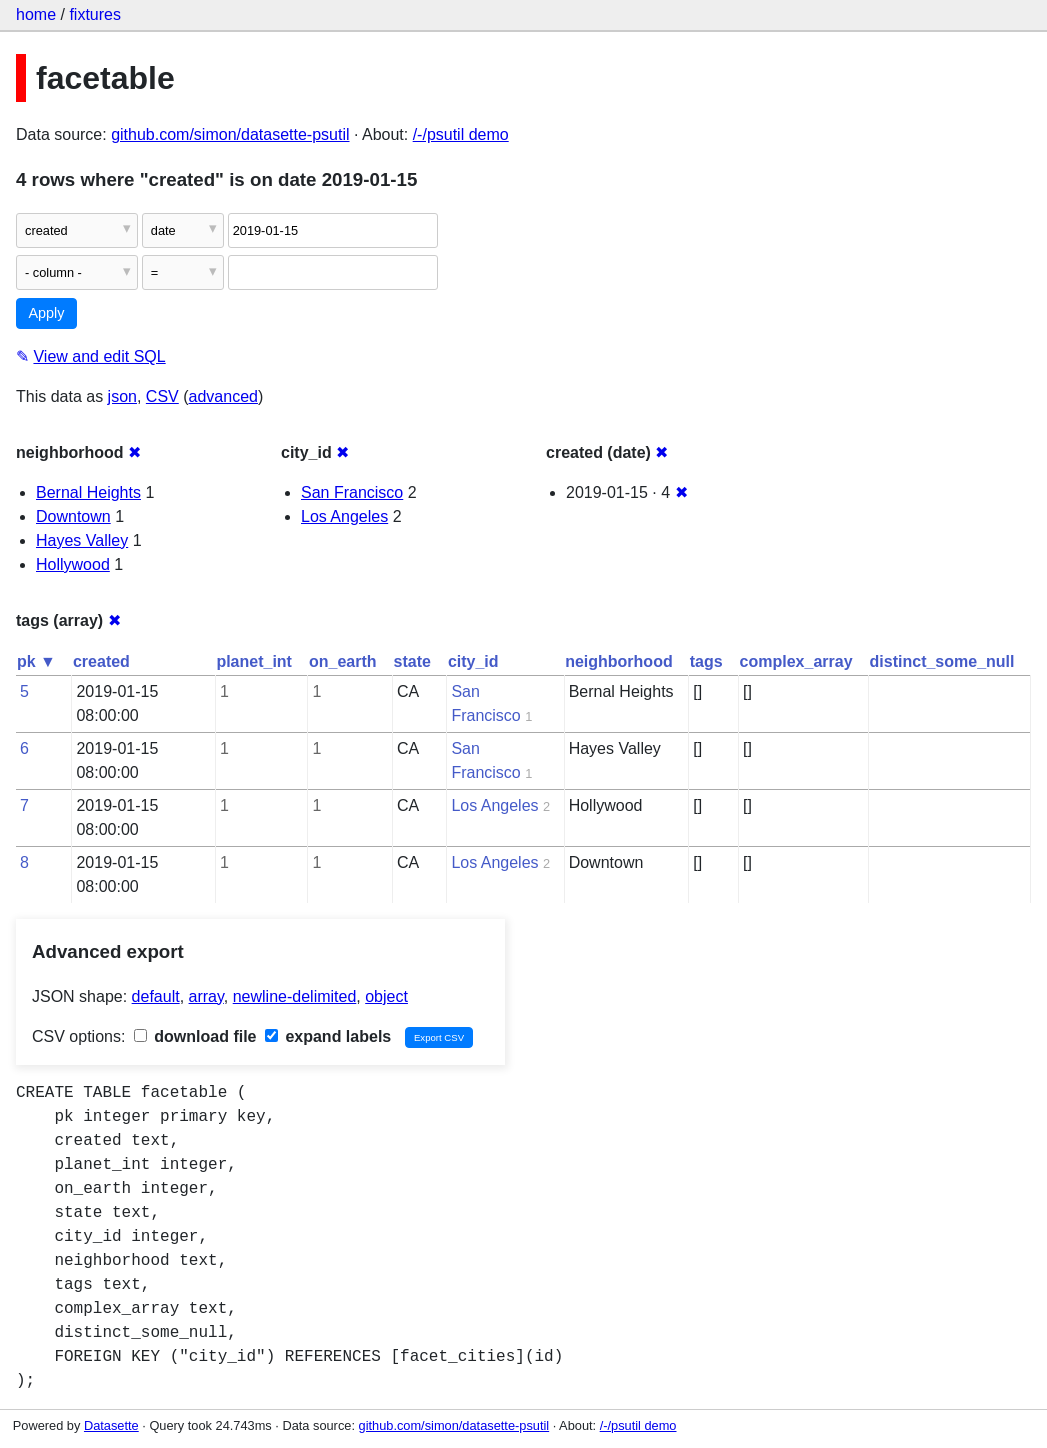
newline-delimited (295, 996)
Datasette (111, 1425)
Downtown (73, 516)
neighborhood (619, 661)
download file (195, 1036)
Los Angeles (344, 516)
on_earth (343, 661)
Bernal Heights (88, 492)
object (386, 996)
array (206, 996)
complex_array (796, 661)
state (412, 661)
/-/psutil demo (461, 134)
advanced (223, 396)
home (36, 14)
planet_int (254, 661)
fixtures (95, 14)
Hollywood (73, 564)
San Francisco (352, 492)
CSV (162, 396)
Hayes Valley (82, 540)
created (101, 661)
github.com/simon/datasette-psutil (230, 134)
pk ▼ (36, 661)
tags (706, 661)
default (156, 996)
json (122, 396)
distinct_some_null (942, 661)
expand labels (328, 1036)
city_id (473, 661)
